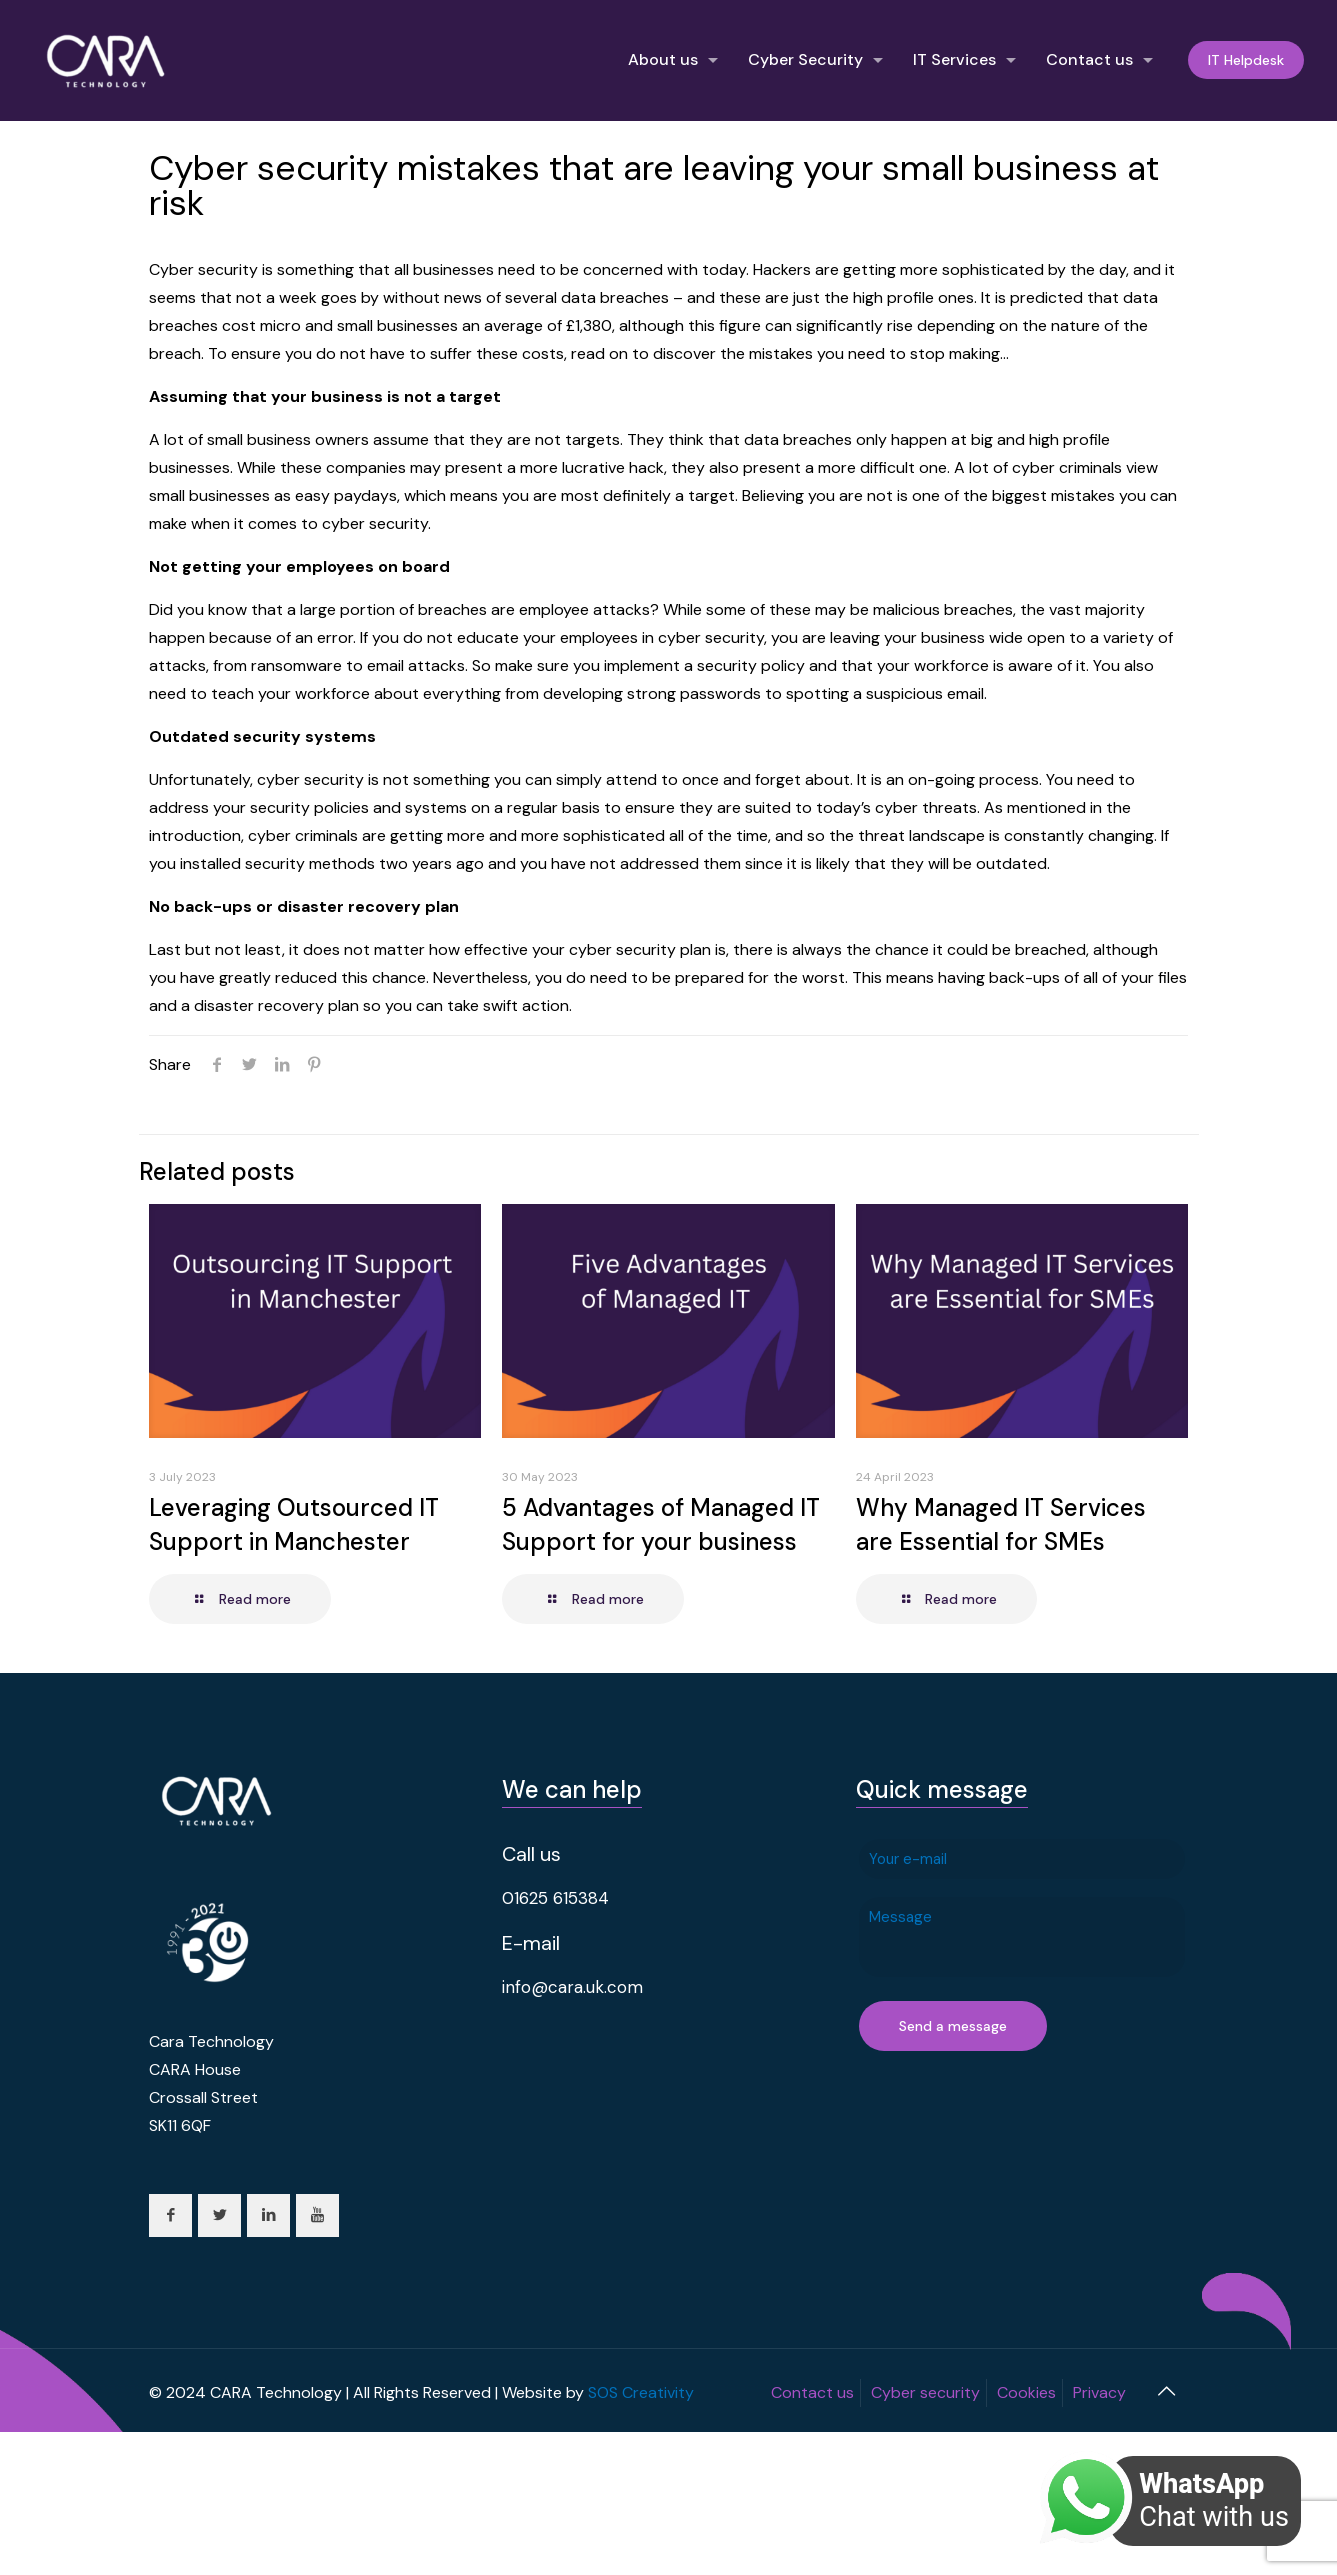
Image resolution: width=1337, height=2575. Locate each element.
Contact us (812, 2392)
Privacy (1099, 2392)
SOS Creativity (641, 2392)
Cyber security (925, 2392)
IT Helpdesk (1246, 60)
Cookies (1026, 2392)
